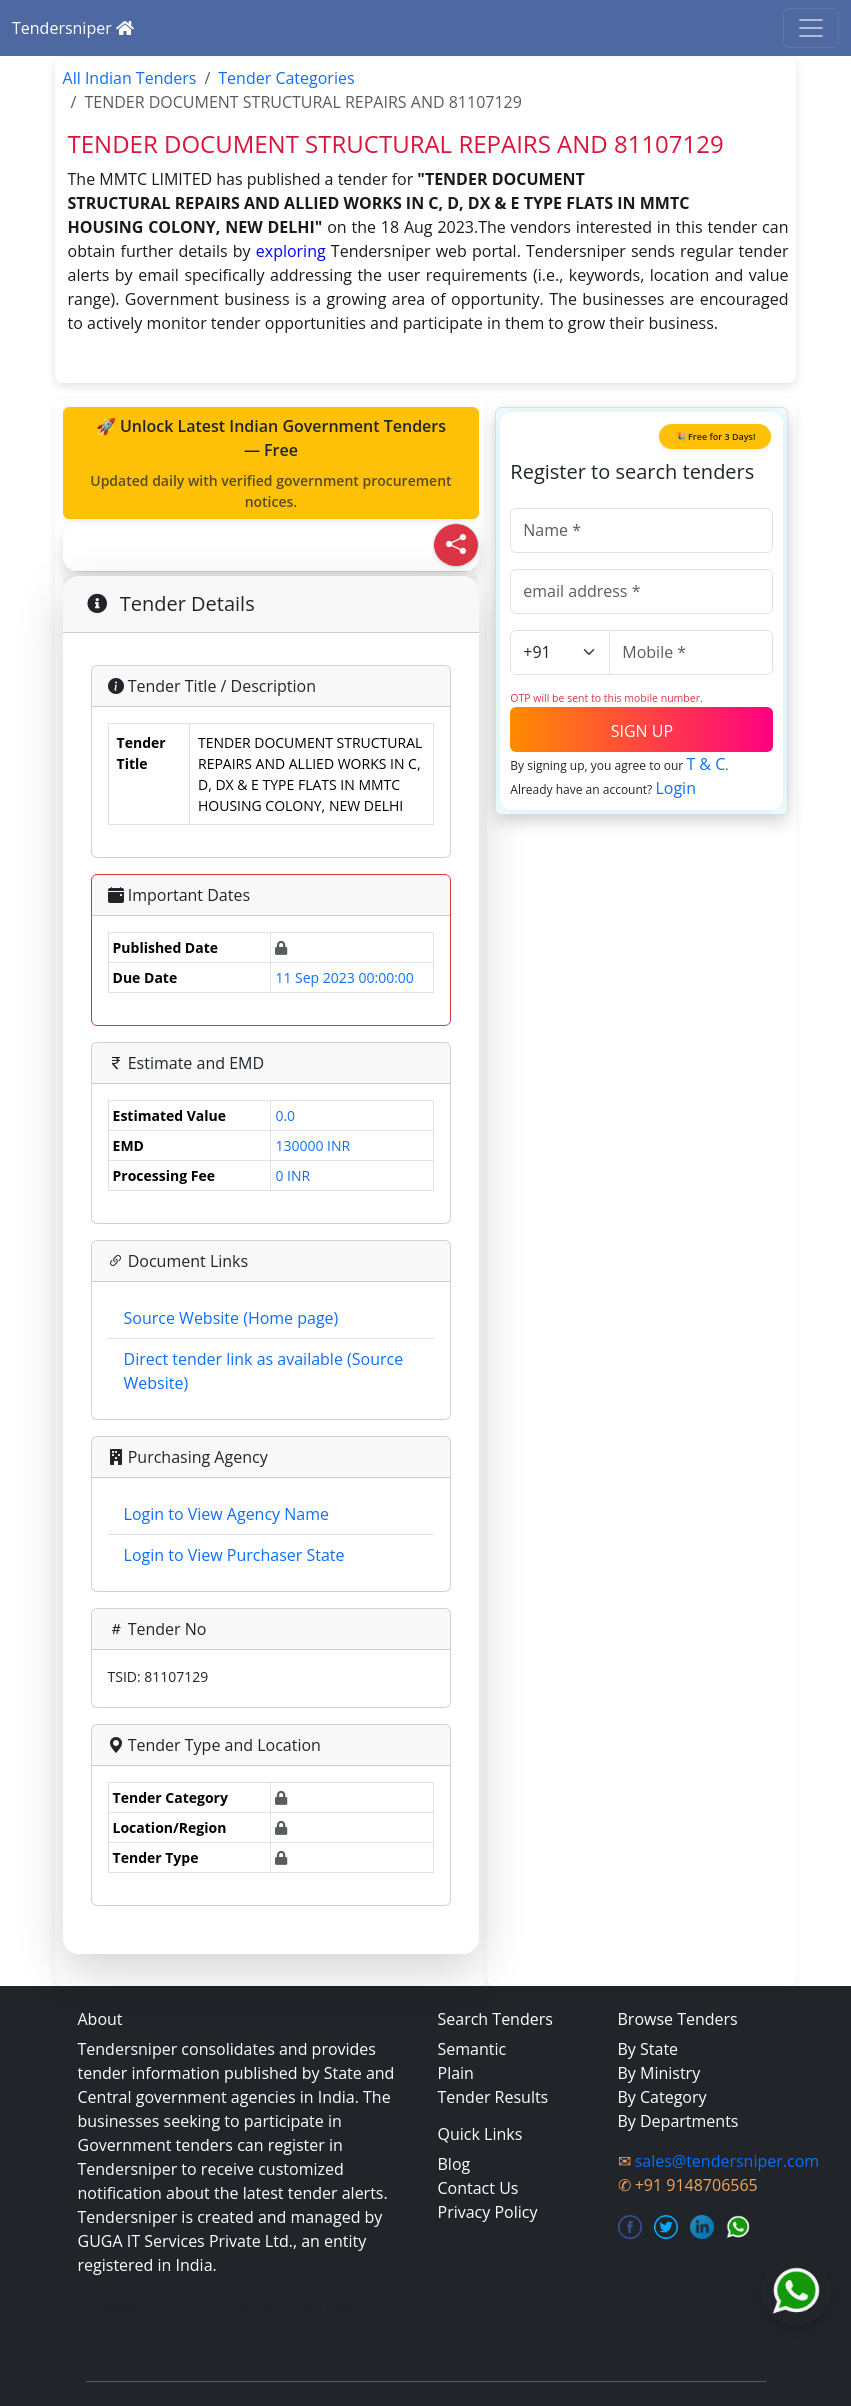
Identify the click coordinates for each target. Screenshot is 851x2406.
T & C (705, 764)
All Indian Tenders (130, 78)
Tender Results (493, 2097)
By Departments (678, 2121)
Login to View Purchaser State (234, 1555)
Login (675, 788)
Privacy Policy (488, 2212)
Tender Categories (286, 78)
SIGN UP (642, 731)
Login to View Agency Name (226, 1514)
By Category (662, 2097)
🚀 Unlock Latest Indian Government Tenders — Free (271, 463)
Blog (454, 2164)
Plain (456, 2073)
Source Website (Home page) (231, 1318)
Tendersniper (73, 28)
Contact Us (478, 2188)
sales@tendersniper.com (727, 2161)
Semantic (472, 2049)
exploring (291, 251)
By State (648, 2049)
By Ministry (659, 2073)
